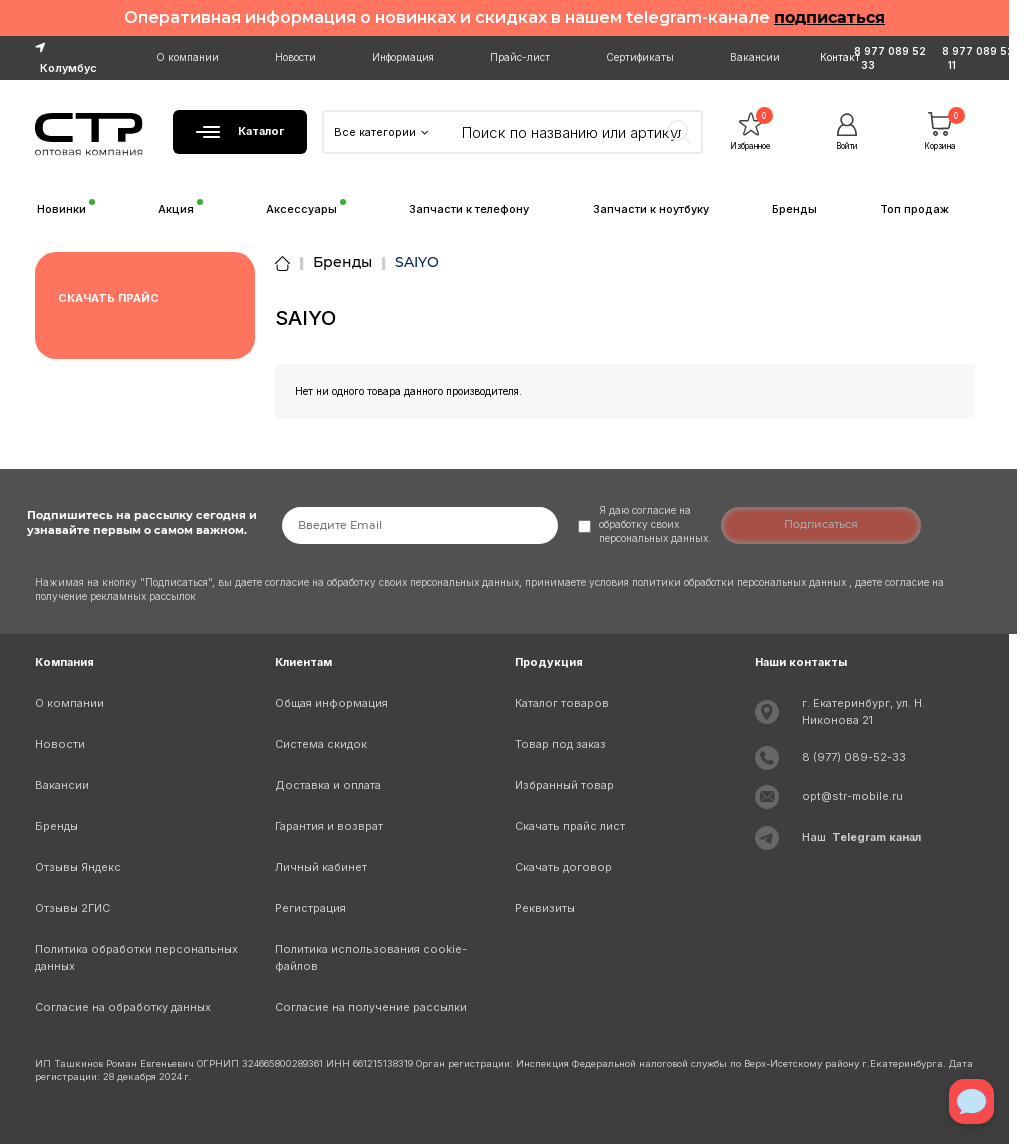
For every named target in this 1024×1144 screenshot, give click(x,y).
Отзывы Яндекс (78, 867)
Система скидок (321, 744)
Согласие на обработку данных (123, 1007)
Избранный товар (564, 785)
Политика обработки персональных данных (136, 957)
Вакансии (755, 57)
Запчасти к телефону (469, 209)
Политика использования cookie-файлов (371, 957)
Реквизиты (545, 908)
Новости (295, 57)
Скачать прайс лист (570, 826)
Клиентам (303, 662)
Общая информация (331, 703)
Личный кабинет (321, 867)
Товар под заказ (560, 744)
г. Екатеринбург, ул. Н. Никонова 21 (863, 711)
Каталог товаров (562, 703)
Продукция (549, 662)
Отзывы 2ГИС (72, 908)
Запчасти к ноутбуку (651, 209)
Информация (403, 57)
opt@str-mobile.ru (852, 796)
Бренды (794, 209)
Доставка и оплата (328, 785)
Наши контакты (801, 662)
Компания (64, 662)
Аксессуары (301, 209)
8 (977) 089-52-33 (854, 757)
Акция (176, 209)
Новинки (61, 209)
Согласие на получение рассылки (371, 1007)
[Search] (572, 132)
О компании (187, 57)
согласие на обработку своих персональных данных (392, 582)
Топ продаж (914, 209)
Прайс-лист (520, 57)
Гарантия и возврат (329, 826)
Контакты (844, 57)
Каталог (240, 131)
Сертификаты (640, 57)
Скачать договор (563, 867)
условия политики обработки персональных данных (719, 582)
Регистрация (310, 908)
